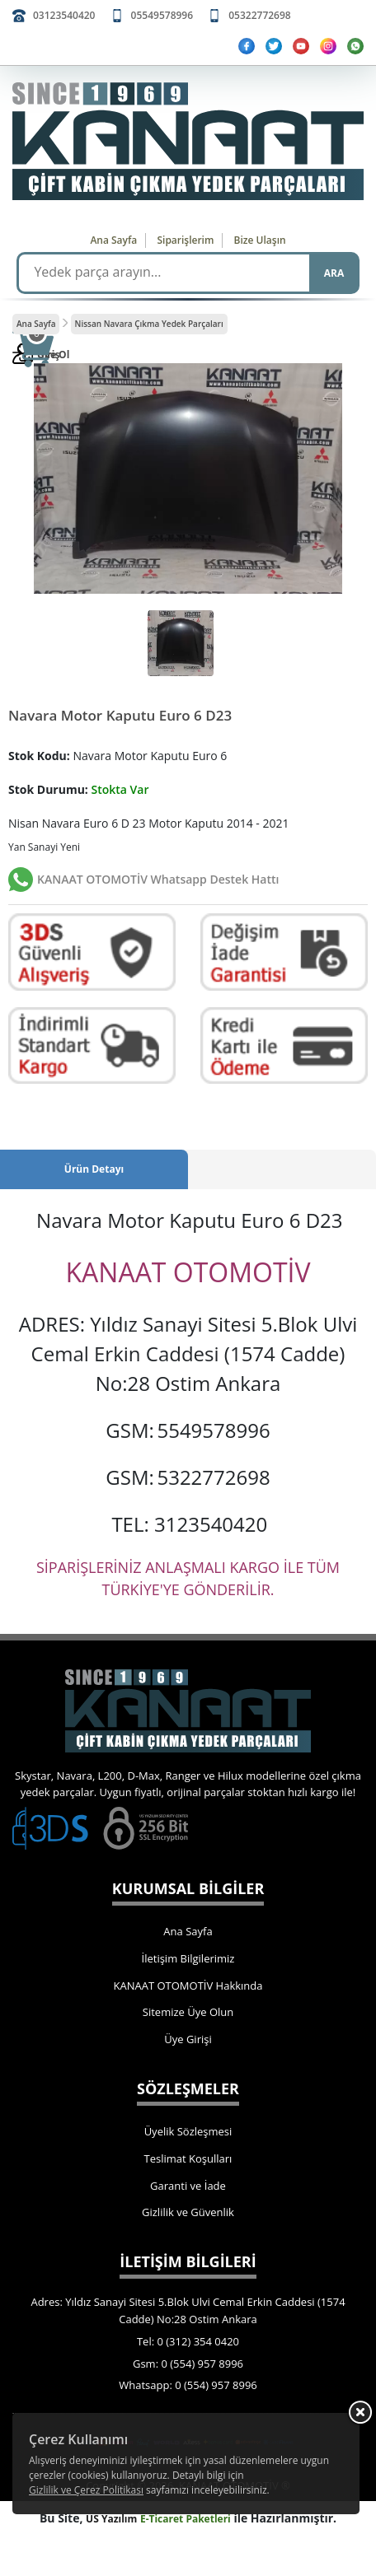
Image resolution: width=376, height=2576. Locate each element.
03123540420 (64, 15)
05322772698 (259, 15)
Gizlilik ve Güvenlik (188, 2212)
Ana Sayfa (113, 240)
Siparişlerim (185, 240)
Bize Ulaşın (260, 240)
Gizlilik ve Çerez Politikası (86, 2490)
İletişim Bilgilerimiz (188, 1958)
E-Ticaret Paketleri (185, 2519)
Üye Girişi (187, 2039)
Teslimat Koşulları (188, 2158)
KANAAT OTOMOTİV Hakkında (188, 1985)
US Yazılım (111, 2519)
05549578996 (162, 15)
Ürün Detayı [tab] (94, 1169)
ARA (334, 273)
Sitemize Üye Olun (188, 2011)
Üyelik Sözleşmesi (188, 2131)
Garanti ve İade (188, 2185)
